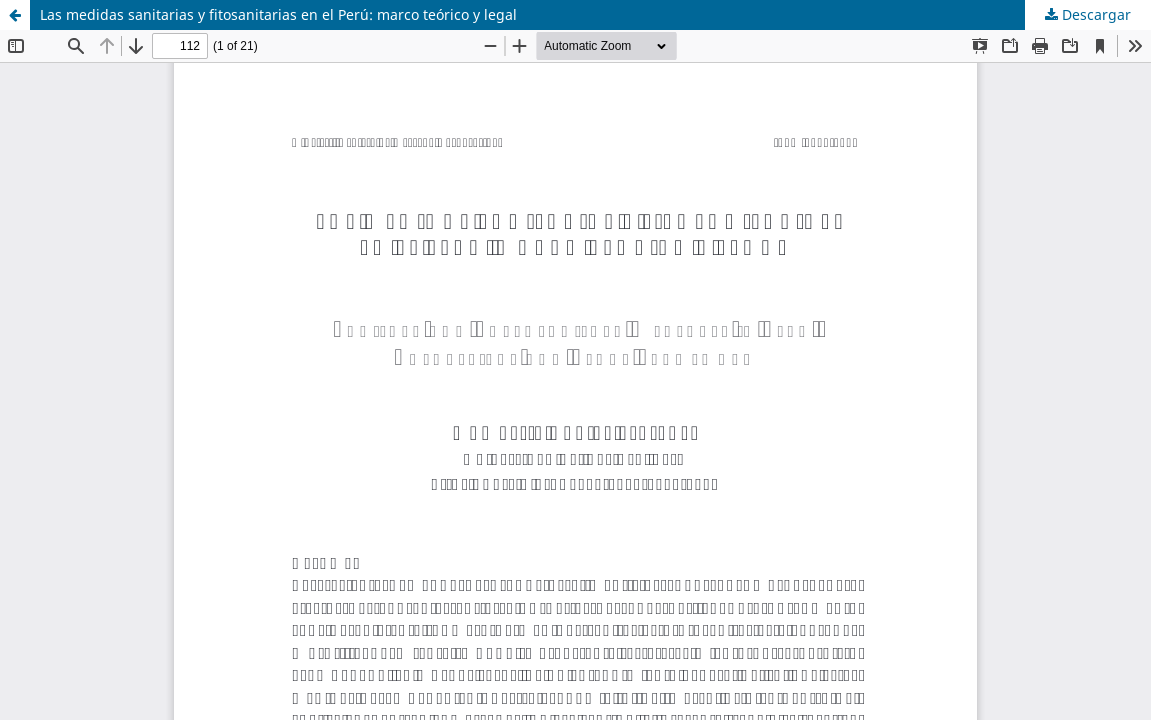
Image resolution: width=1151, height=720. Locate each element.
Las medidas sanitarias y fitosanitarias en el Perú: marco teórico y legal (278, 14)
